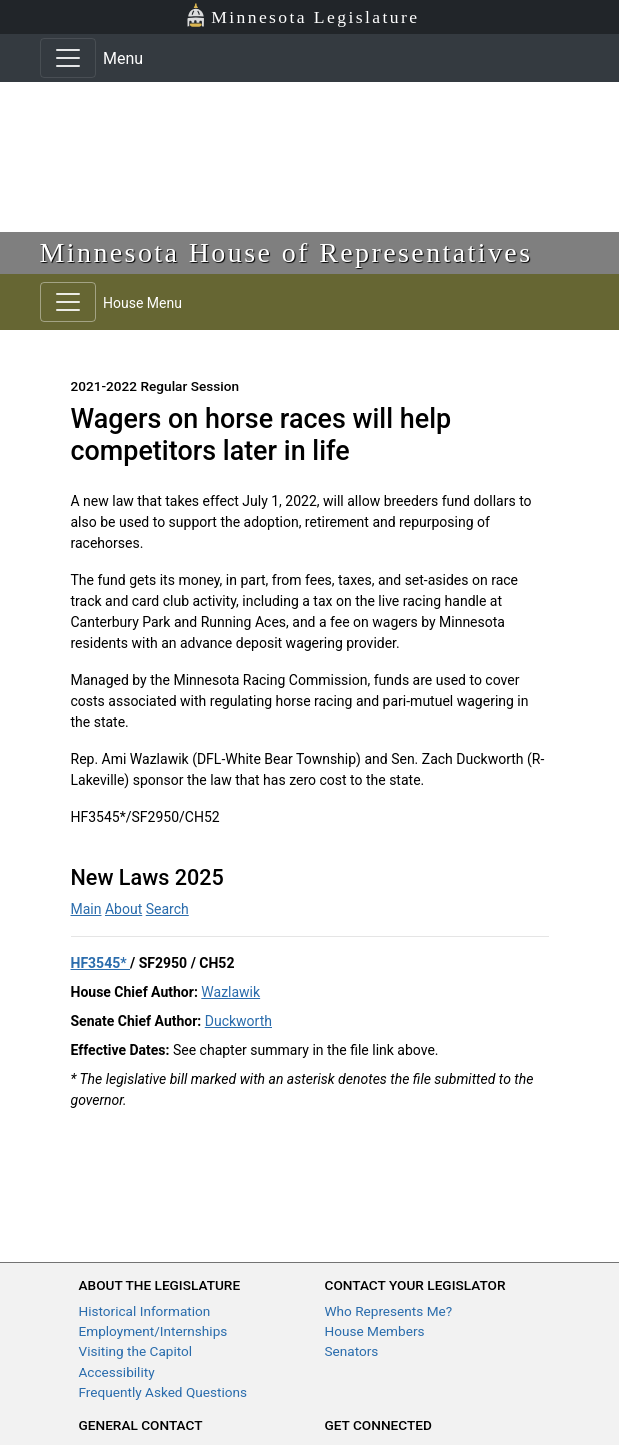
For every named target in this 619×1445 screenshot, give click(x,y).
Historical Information (145, 1311)
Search (167, 909)
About (123, 909)
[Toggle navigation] (68, 58)
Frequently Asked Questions (163, 1392)
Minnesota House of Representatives (286, 252)
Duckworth (238, 1021)
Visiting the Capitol (136, 1351)
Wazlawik (230, 992)
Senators (352, 1351)
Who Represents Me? (389, 1311)
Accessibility (117, 1372)
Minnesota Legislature (302, 15)
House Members (375, 1331)
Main (86, 909)
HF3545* (101, 963)
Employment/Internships (153, 1331)
